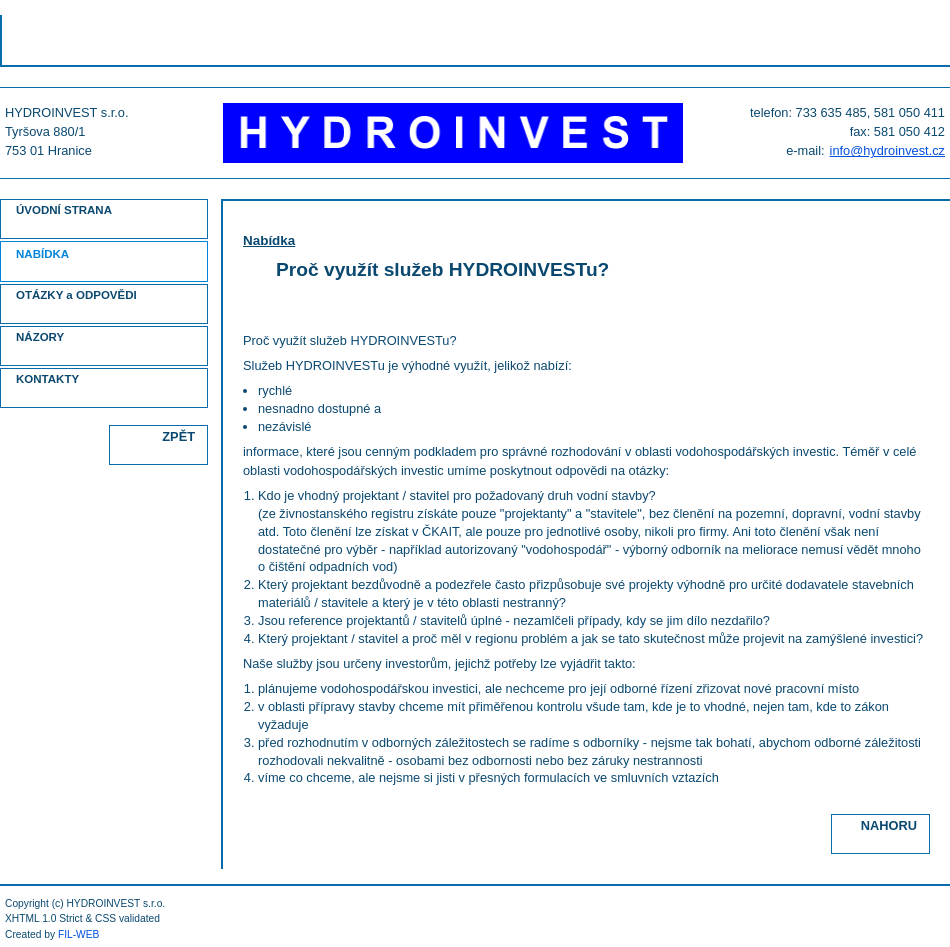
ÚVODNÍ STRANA (64, 210)
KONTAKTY (47, 379)
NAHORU (889, 825)
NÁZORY (40, 337)
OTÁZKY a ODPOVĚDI (76, 295)
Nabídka (269, 240)
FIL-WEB (79, 934)
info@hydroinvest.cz (887, 150)
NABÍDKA (42, 254)
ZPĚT (178, 436)
